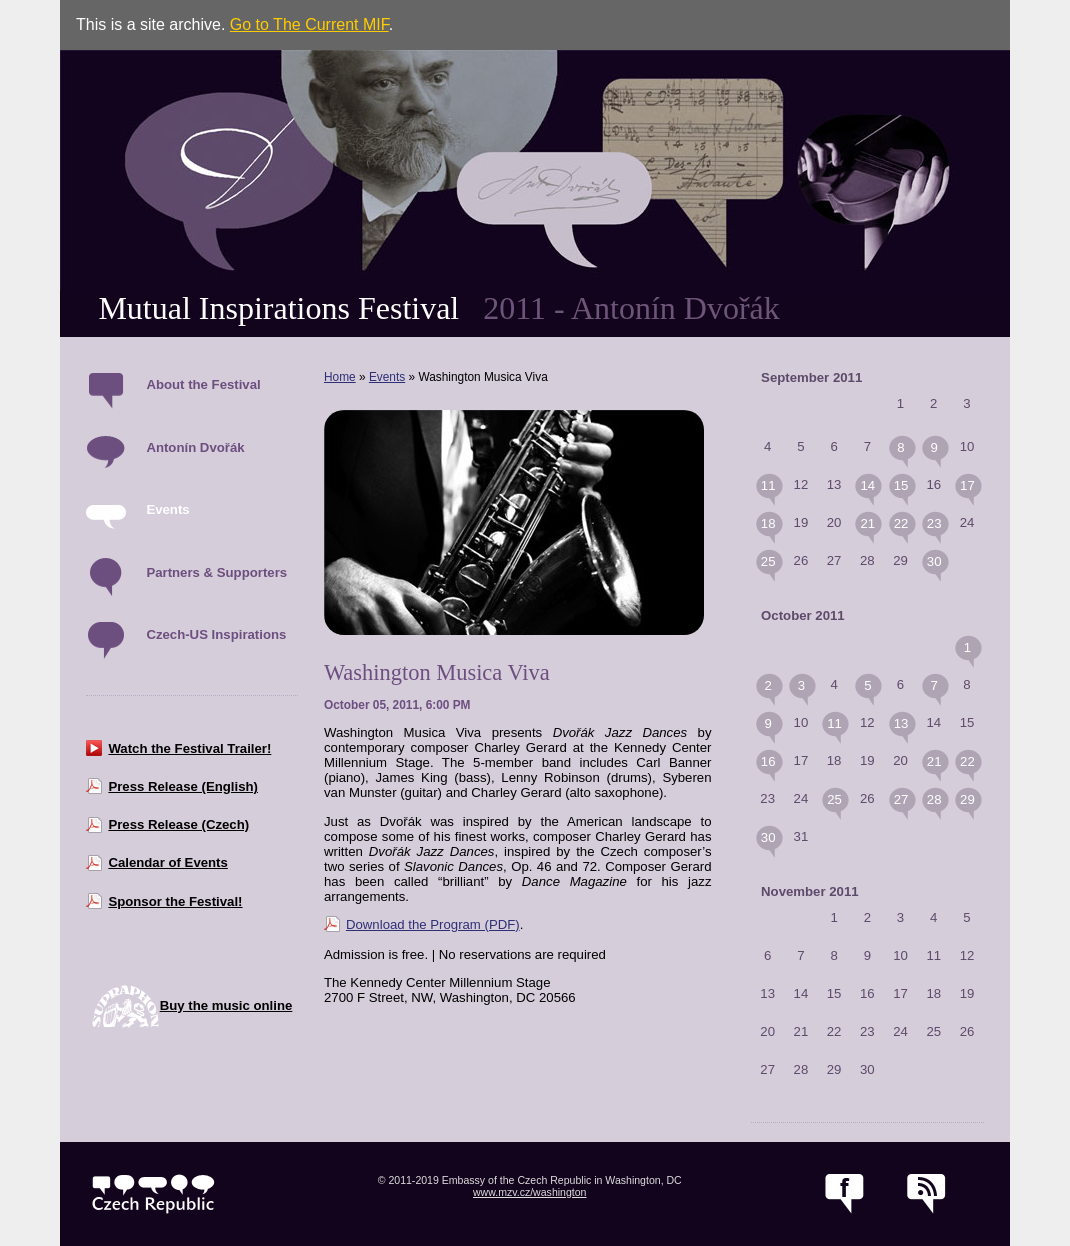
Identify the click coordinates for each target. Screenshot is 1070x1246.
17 (967, 485)
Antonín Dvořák (195, 447)
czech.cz (153, 1194)
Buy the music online (226, 1005)
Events (167, 509)
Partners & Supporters (216, 572)
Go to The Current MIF (309, 24)
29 (967, 799)
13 (901, 723)
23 (934, 523)
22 (901, 523)
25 (768, 561)
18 (768, 523)
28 (934, 799)
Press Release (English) (183, 786)
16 (768, 761)
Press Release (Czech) (178, 824)
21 (867, 523)
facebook (844, 1194)
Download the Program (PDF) (433, 924)
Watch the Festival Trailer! (189, 748)
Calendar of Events (167, 862)
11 (768, 485)
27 (901, 799)
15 (901, 485)
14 (867, 485)
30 (934, 561)
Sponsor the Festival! (175, 901)
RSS (926, 1194)
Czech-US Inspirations (216, 634)
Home (340, 377)
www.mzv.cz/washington (530, 1192)
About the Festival (203, 384)
